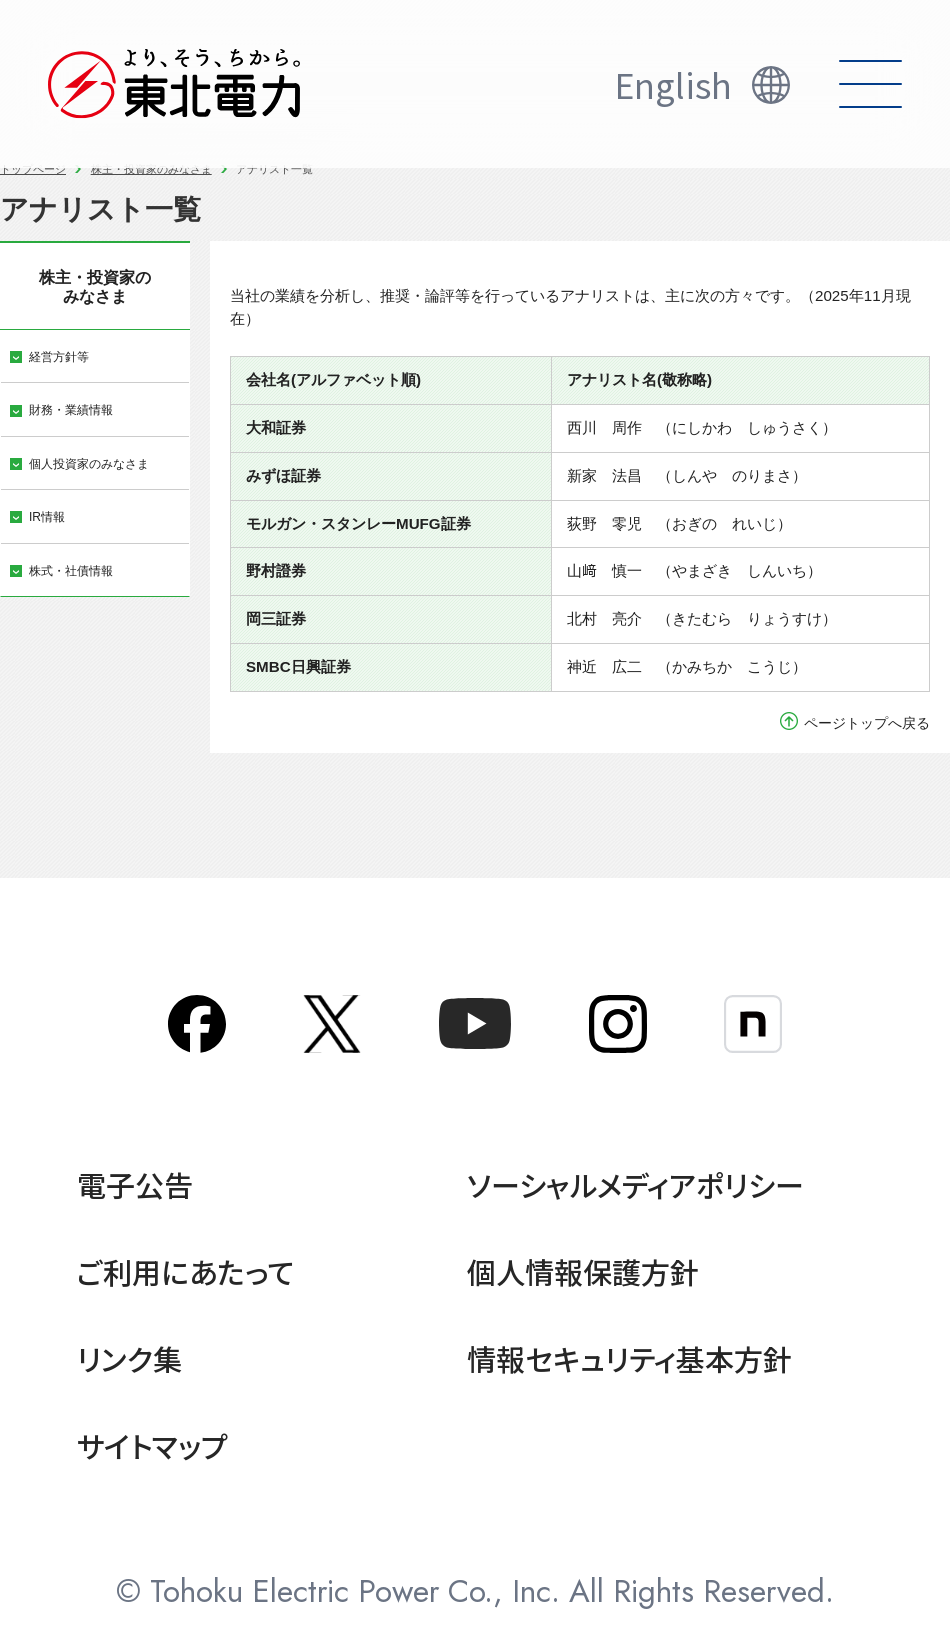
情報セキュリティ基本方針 (629, 1358)
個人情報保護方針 (583, 1271)
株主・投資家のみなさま (151, 169)
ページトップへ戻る (867, 723)
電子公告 (135, 1184)
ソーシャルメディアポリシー (635, 1184)
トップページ (33, 169)
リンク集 (129, 1358)
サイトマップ (152, 1445)
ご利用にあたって (185, 1271)
